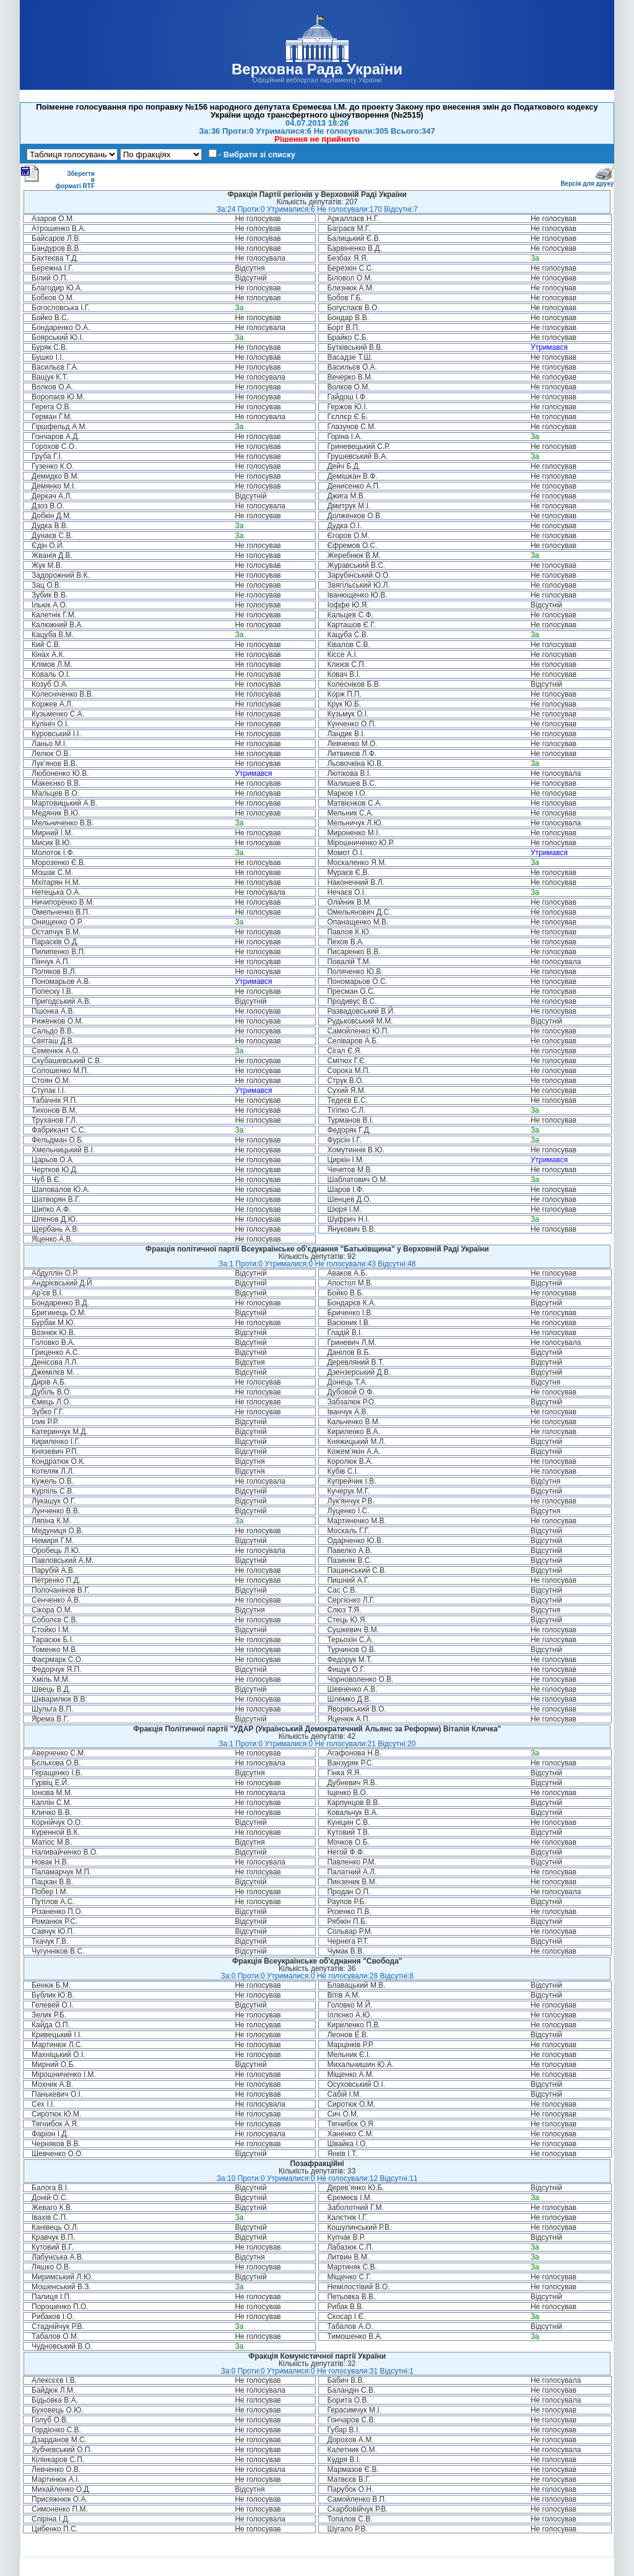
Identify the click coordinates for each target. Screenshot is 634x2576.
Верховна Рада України (317, 69)
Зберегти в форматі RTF (57, 177)
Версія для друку (587, 181)
